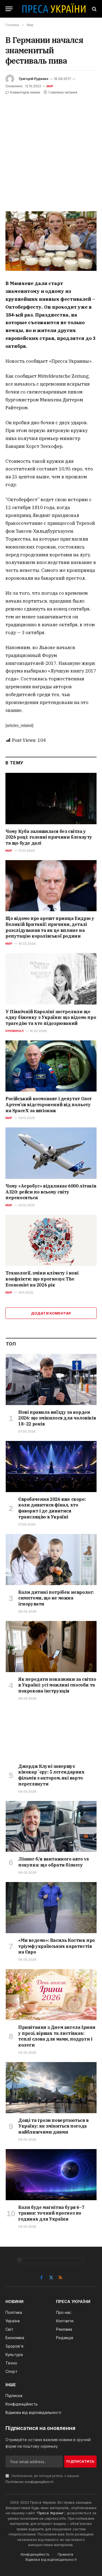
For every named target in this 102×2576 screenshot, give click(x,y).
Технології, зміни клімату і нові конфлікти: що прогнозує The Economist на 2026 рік (41, 1279)
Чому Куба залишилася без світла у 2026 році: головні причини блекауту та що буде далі (48, 837)
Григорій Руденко (33, 79)
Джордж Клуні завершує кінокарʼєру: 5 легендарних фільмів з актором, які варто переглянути (51, 1775)
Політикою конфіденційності (29, 2482)
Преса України (50, 2513)
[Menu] (9, 9)
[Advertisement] (51, 149)
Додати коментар (51, 1313)
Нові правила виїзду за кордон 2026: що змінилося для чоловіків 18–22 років (57, 1418)
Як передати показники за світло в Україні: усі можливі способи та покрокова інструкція (57, 1685)
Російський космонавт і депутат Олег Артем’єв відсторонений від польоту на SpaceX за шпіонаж (48, 1104)
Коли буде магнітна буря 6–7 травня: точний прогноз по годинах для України (51, 2213)
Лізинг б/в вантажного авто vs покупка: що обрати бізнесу (53, 1862)
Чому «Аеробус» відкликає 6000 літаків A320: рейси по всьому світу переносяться (50, 1192)
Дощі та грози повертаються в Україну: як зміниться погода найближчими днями (53, 2126)
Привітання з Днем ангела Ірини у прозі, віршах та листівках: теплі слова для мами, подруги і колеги (56, 2036)
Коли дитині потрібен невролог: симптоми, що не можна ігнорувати (56, 1598)
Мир (50, 86)
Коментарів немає (22, 92)
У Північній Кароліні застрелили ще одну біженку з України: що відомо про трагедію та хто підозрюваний (50, 1017)
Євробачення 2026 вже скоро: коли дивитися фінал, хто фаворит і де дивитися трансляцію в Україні (52, 1508)
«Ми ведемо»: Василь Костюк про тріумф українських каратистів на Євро (56, 1946)
